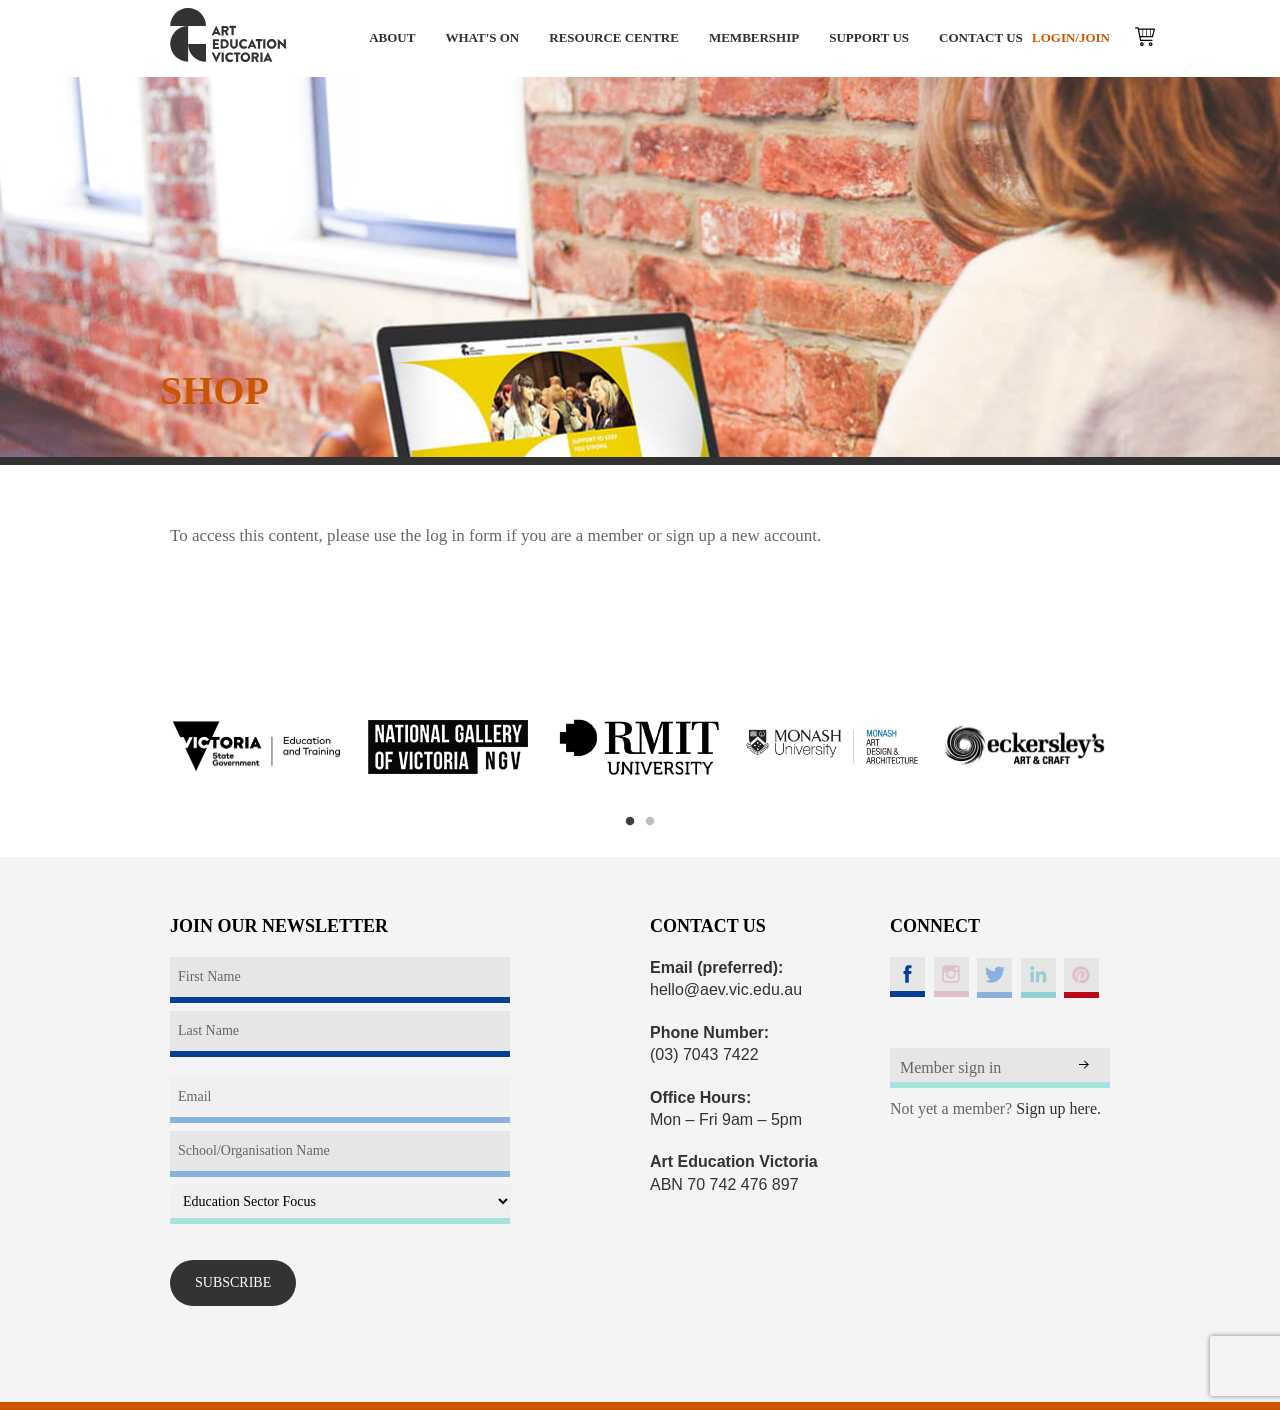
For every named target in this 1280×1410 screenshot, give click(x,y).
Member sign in (950, 1067)
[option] (256, 747)
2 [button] (650, 822)
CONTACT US (981, 37)
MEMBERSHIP (754, 37)
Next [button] (1135, 747)
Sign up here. (1058, 1108)
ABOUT (392, 37)
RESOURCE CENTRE (614, 37)
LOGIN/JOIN (1071, 37)
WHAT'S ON (482, 37)
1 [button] (630, 822)
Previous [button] (145, 747)
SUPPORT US (869, 37)
